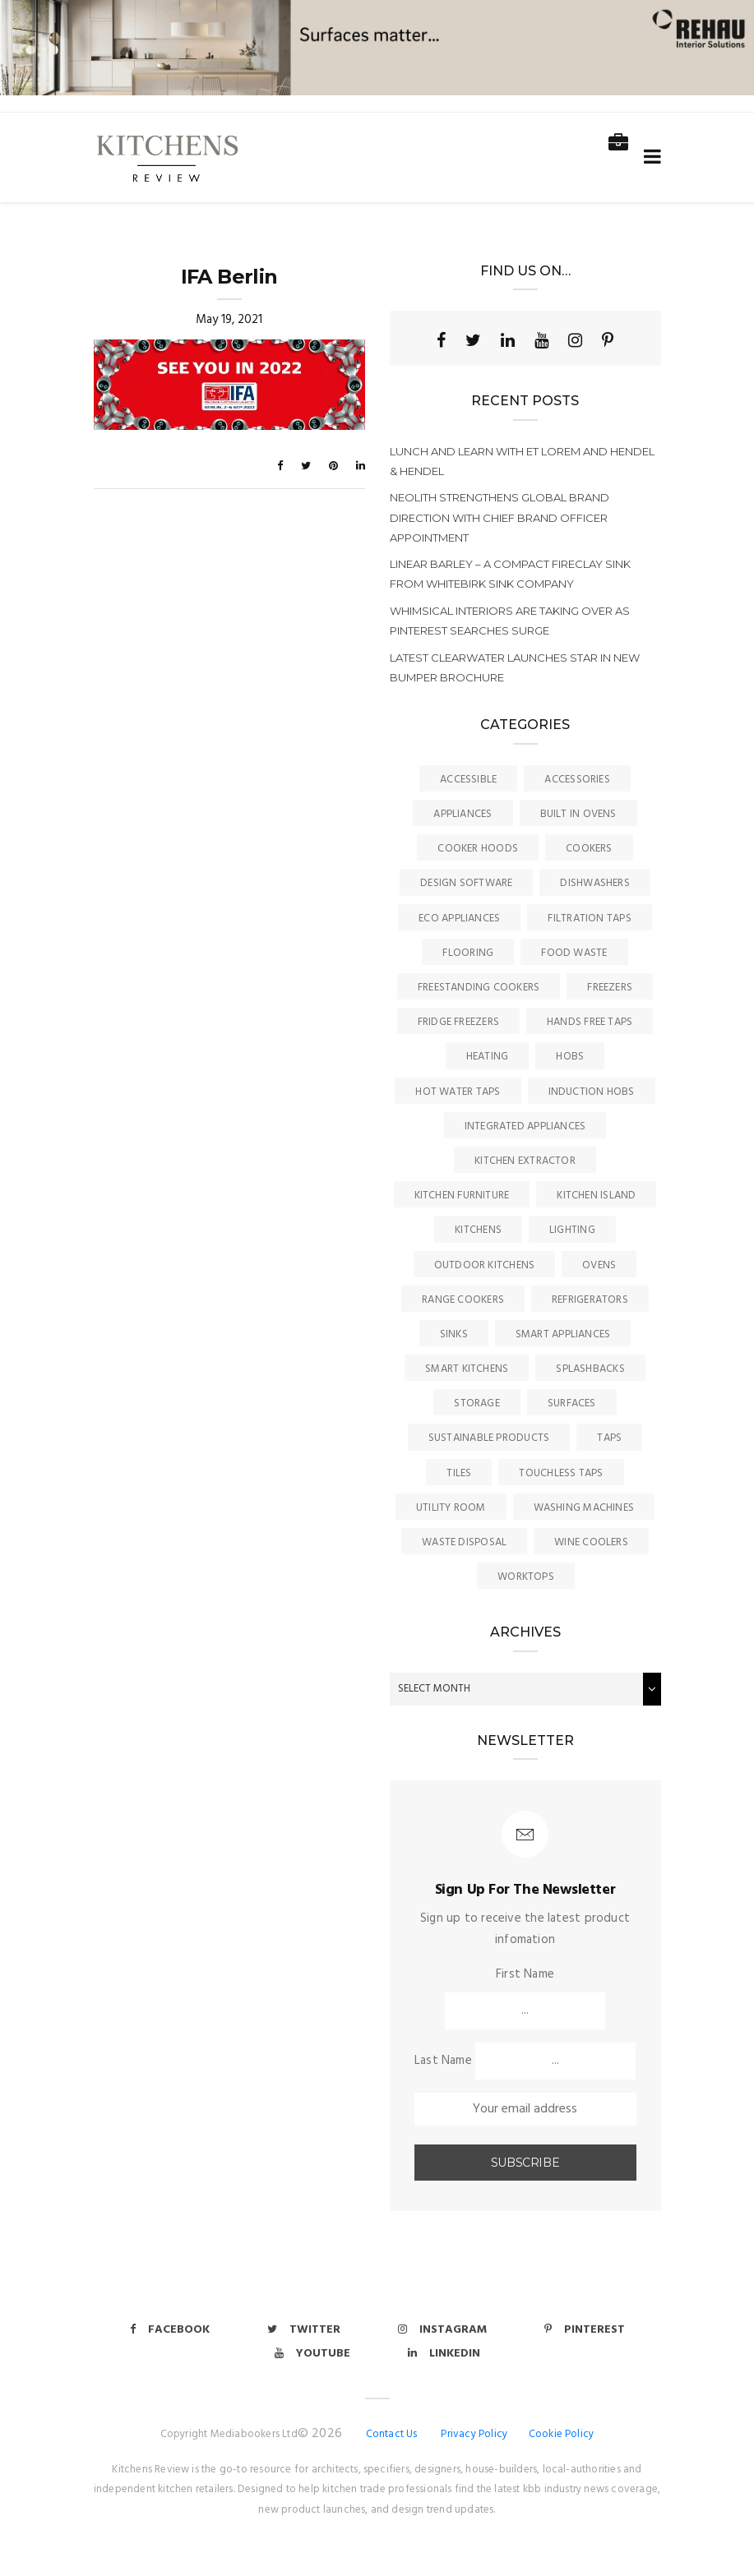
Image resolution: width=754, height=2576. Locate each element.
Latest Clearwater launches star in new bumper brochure (515, 667)
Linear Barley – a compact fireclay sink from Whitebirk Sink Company (510, 573)
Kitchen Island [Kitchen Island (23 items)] (596, 1195)
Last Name (443, 2060)
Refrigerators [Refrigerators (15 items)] (590, 1300)
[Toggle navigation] (649, 157)
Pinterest (584, 2329)
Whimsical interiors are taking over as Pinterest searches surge (510, 620)
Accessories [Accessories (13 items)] (576, 779)
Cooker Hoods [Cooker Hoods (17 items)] (477, 848)
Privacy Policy (474, 2434)
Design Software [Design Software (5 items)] (466, 883)
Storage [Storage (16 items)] (477, 1403)
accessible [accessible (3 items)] (468, 779)
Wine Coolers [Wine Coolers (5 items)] (591, 1542)
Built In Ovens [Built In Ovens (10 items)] (578, 814)
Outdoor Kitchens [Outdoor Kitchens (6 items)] (484, 1265)
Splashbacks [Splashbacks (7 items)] (590, 1369)
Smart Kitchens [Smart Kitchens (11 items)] (466, 1369)
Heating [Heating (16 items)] (487, 1056)
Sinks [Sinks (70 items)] (454, 1334)
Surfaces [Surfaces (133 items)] (572, 1403)
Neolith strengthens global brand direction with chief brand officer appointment (499, 517)
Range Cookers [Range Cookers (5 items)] (463, 1300)
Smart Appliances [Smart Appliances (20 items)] (563, 1334)
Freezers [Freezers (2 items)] (609, 987)
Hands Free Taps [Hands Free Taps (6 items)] (589, 1022)
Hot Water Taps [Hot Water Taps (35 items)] (457, 1092)
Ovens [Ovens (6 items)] (599, 1265)
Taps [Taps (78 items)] (609, 1438)
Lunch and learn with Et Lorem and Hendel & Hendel (522, 461)
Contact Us (392, 2434)
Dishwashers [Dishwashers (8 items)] (594, 883)
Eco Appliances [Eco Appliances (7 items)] (459, 918)
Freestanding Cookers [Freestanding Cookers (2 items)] (479, 987)
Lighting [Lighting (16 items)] (572, 1230)
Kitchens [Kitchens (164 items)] (478, 1230)
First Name (525, 1974)
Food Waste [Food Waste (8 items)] (574, 953)
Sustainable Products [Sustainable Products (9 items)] (489, 1438)
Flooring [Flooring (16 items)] (467, 953)
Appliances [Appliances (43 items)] (462, 814)
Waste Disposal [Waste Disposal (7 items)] (464, 1542)
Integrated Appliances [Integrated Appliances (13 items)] (525, 1126)
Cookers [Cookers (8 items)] (589, 848)
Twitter (303, 2329)
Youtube (312, 2353)
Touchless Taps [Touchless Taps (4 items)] (561, 1473)
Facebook (170, 2329)
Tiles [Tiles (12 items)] (458, 1473)
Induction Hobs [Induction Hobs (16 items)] (591, 1092)
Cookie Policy (561, 2434)
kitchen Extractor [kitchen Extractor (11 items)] (525, 1161)
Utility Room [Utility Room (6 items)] (451, 1508)
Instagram (442, 2329)
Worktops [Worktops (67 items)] (525, 1577)
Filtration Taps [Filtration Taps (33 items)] (589, 918)
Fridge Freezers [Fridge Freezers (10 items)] (458, 1022)
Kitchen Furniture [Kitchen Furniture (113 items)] (462, 1195)
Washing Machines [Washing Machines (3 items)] (584, 1508)
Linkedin (444, 2353)
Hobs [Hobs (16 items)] (570, 1056)
